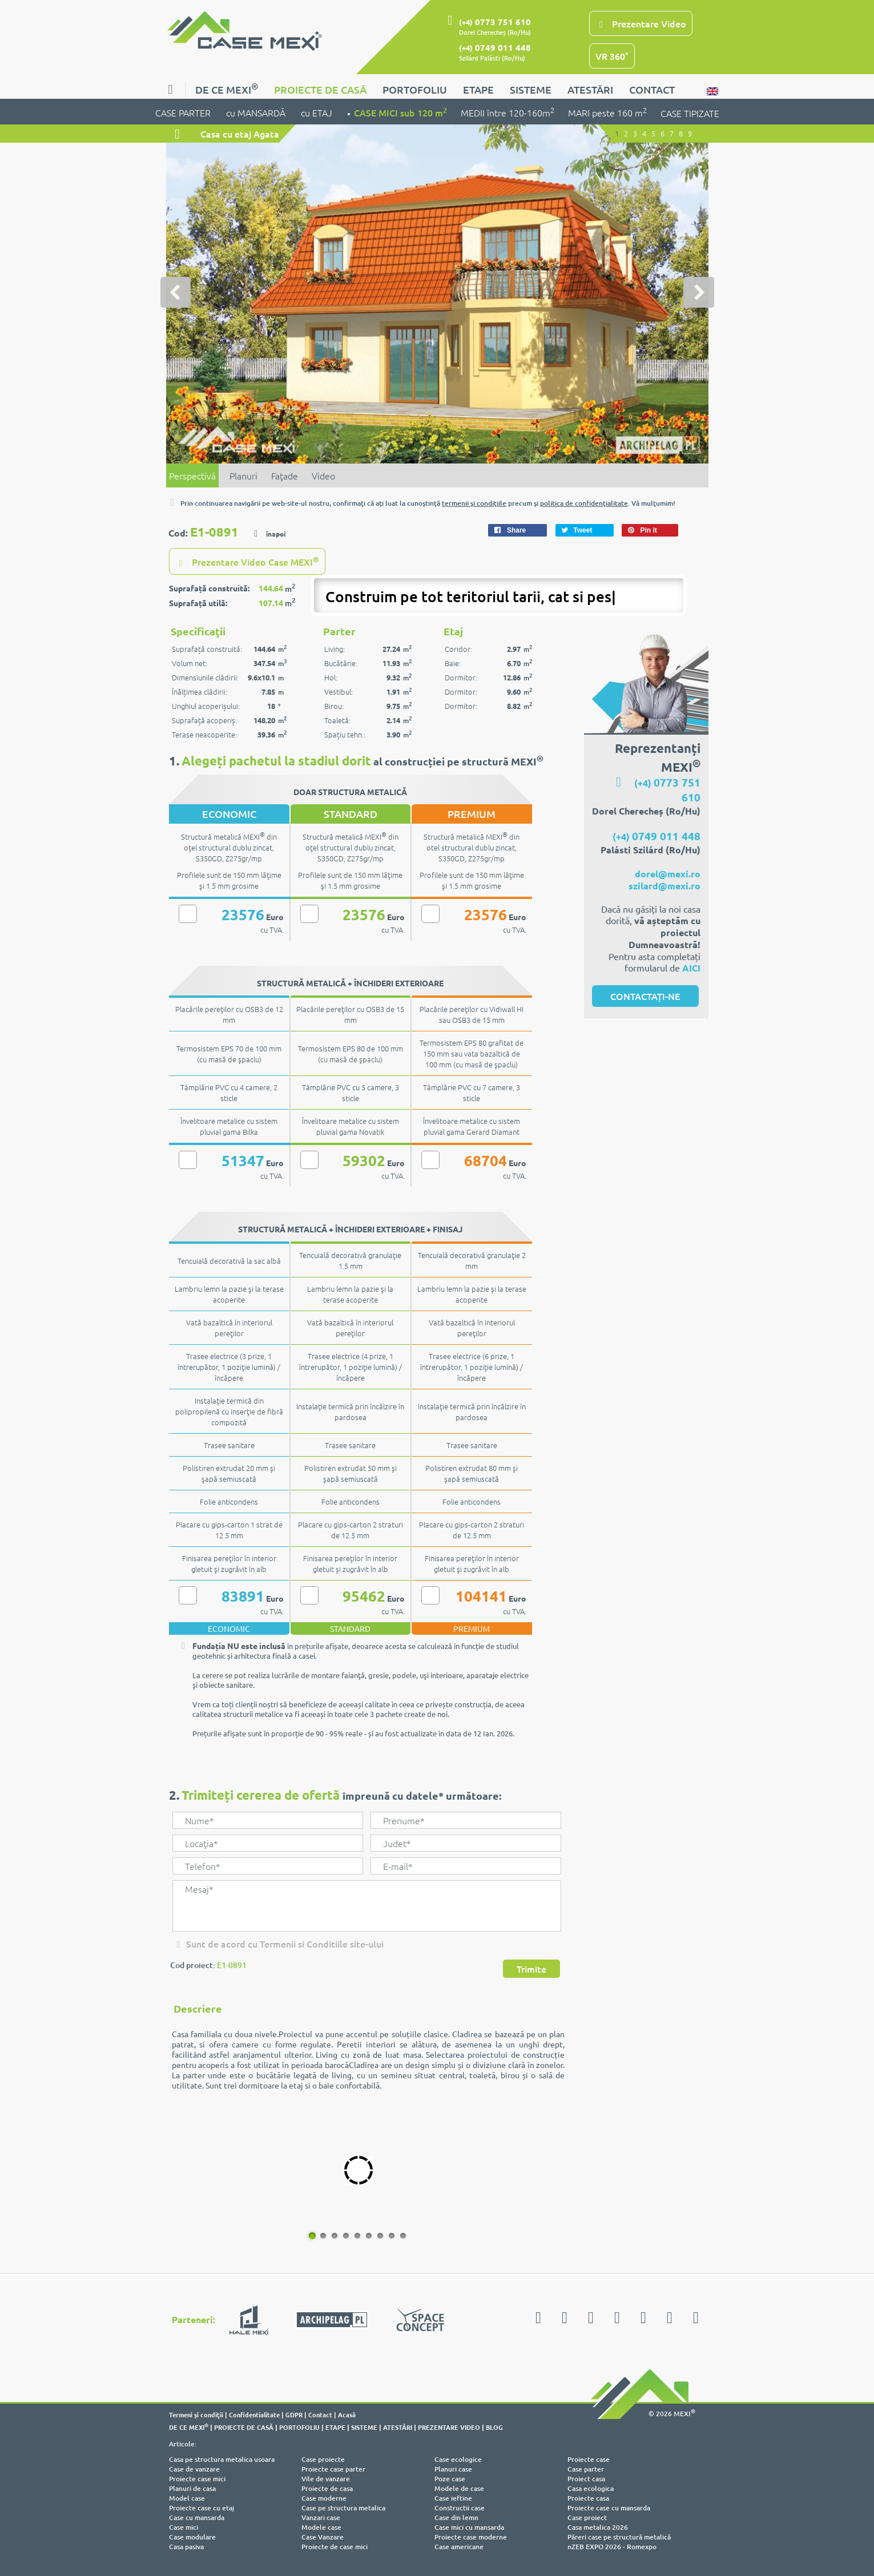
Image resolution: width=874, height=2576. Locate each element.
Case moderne (324, 2497)
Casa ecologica (590, 2487)
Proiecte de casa (327, 2487)
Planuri (243, 475)
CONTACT (652, 89)
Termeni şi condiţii (196, 2413)
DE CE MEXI (226, 88)
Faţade (284, 475)
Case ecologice (458, 2458)
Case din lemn (456, 2516)
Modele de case (459, 2487)
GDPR (294, 2413)
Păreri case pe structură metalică (619, 2536)
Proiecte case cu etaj (201, 2507)
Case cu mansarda (196, 2516)
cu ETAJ (317, 111)
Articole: (182, 2443)
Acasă (347, 2413)
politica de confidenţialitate (584, 502)
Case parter (585, 2468)
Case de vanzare (194, 2468)
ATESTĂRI (590, 89)
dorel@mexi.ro (667, 872)
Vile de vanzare (325, 2477)
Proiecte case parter (333, 2468)
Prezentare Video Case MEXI (247, 560)
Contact (320, 2413)
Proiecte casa (588, 2497)
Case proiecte (323, 2458)
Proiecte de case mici (334, 2545)
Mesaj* (366, 1904)
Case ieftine (453, 2497)
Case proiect (587, 2516)
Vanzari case (320, 2516)
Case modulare (192, 2536)
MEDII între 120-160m (507, 111)
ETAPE (478, 89)
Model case (187, 2497)
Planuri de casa (192, 2487)
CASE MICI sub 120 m (400, 112)
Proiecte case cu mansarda (608, 2507)
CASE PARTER (183, 111)
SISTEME (530, 89)
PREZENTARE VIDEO (449, 2425)
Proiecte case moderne (470, 2536)
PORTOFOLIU (414, 89)
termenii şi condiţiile (474, 502)
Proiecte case (588, 2458)
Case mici (183, 2526)
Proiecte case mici (197, 2477)
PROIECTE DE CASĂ (320, 89)
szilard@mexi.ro (664, 884)
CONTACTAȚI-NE (645, 995)
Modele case (321, 2526)
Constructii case (459, 2507)
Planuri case (453, 2468)
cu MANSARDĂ (256, 111)
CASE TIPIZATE (689, 113)
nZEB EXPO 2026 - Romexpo (611, 2545)
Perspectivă (192, 475)
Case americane (459, 2545)
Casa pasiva (186, 2545)
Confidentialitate (254, 2413)
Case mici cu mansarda (469, 2526)
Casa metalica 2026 (597, 2526)
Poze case (449, 2477)
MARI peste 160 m (607, 111)
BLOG (494, 2425)
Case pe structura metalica (343, 2507)
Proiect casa (586, 2477)
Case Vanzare (322, 2536)
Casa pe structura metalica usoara (222, 2458)
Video (323, 475)
